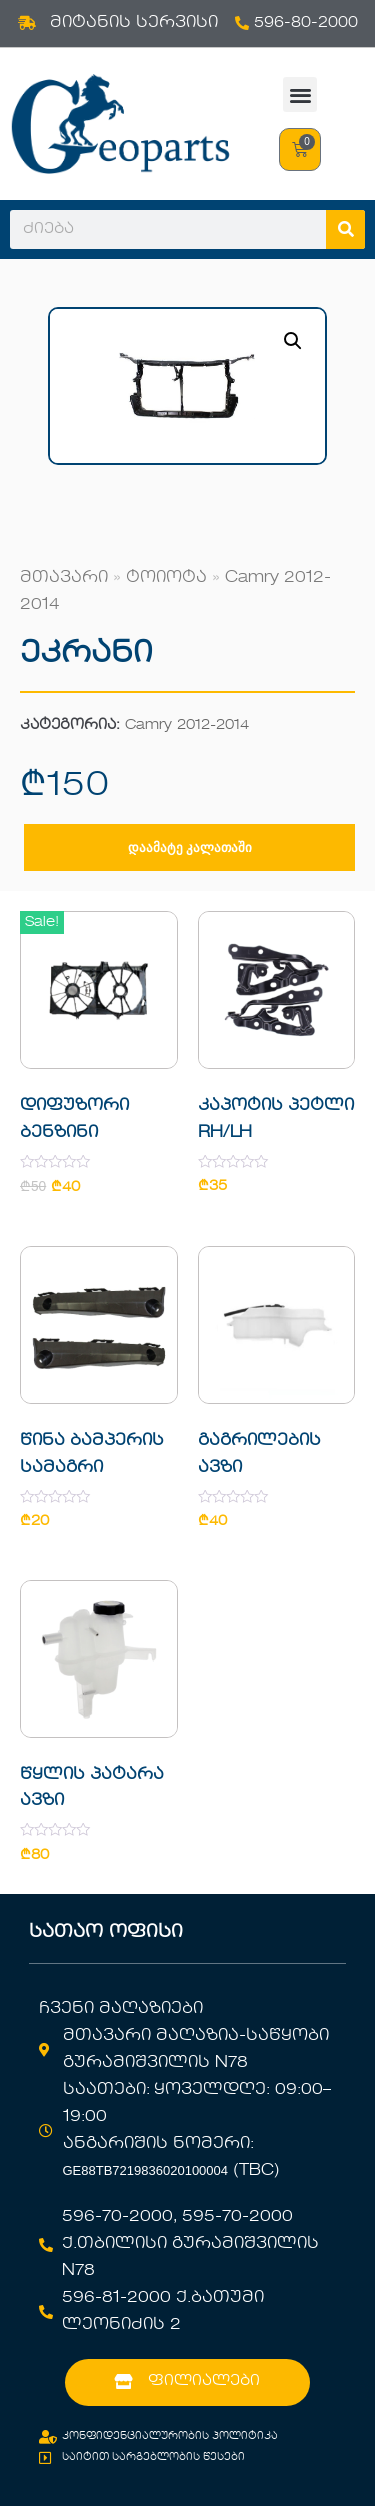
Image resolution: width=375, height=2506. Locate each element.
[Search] (345, 229)
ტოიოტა (166, 578)
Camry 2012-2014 (187, 725)
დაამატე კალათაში (190, 847)
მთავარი (64, 578)
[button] (300, 94)
